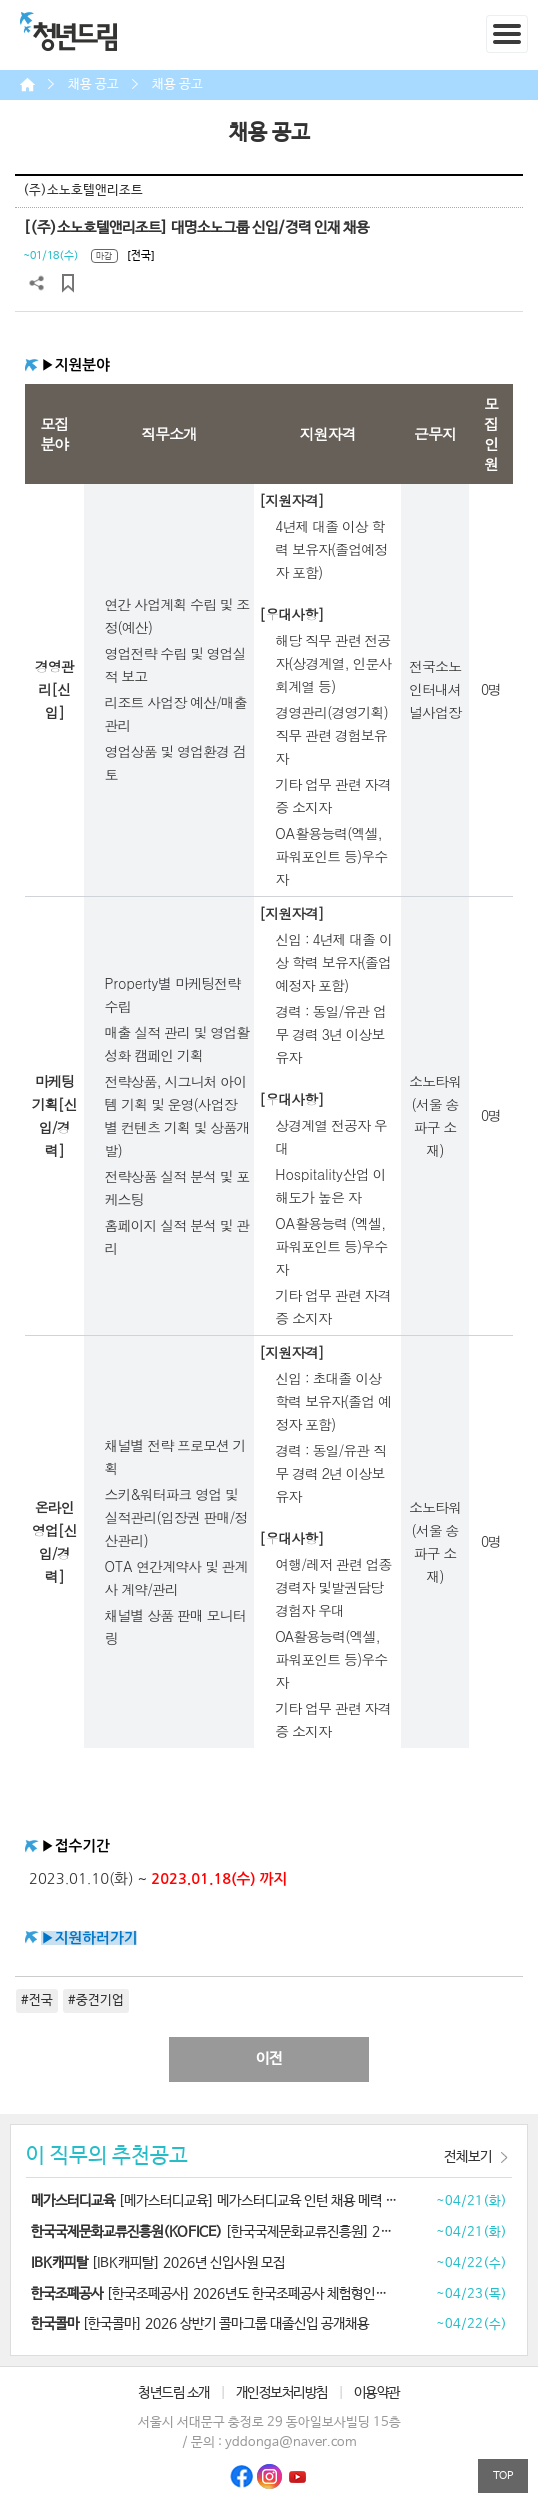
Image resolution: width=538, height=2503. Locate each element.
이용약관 (377, 2393)
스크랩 (68, 283)
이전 (269, 2059)
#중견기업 (96, 2000)
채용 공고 (93, 84)
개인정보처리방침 (282, 2393)
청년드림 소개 (174, 2393)
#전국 (37, 2000)
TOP (503, 2475)
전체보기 (468, 2157)
